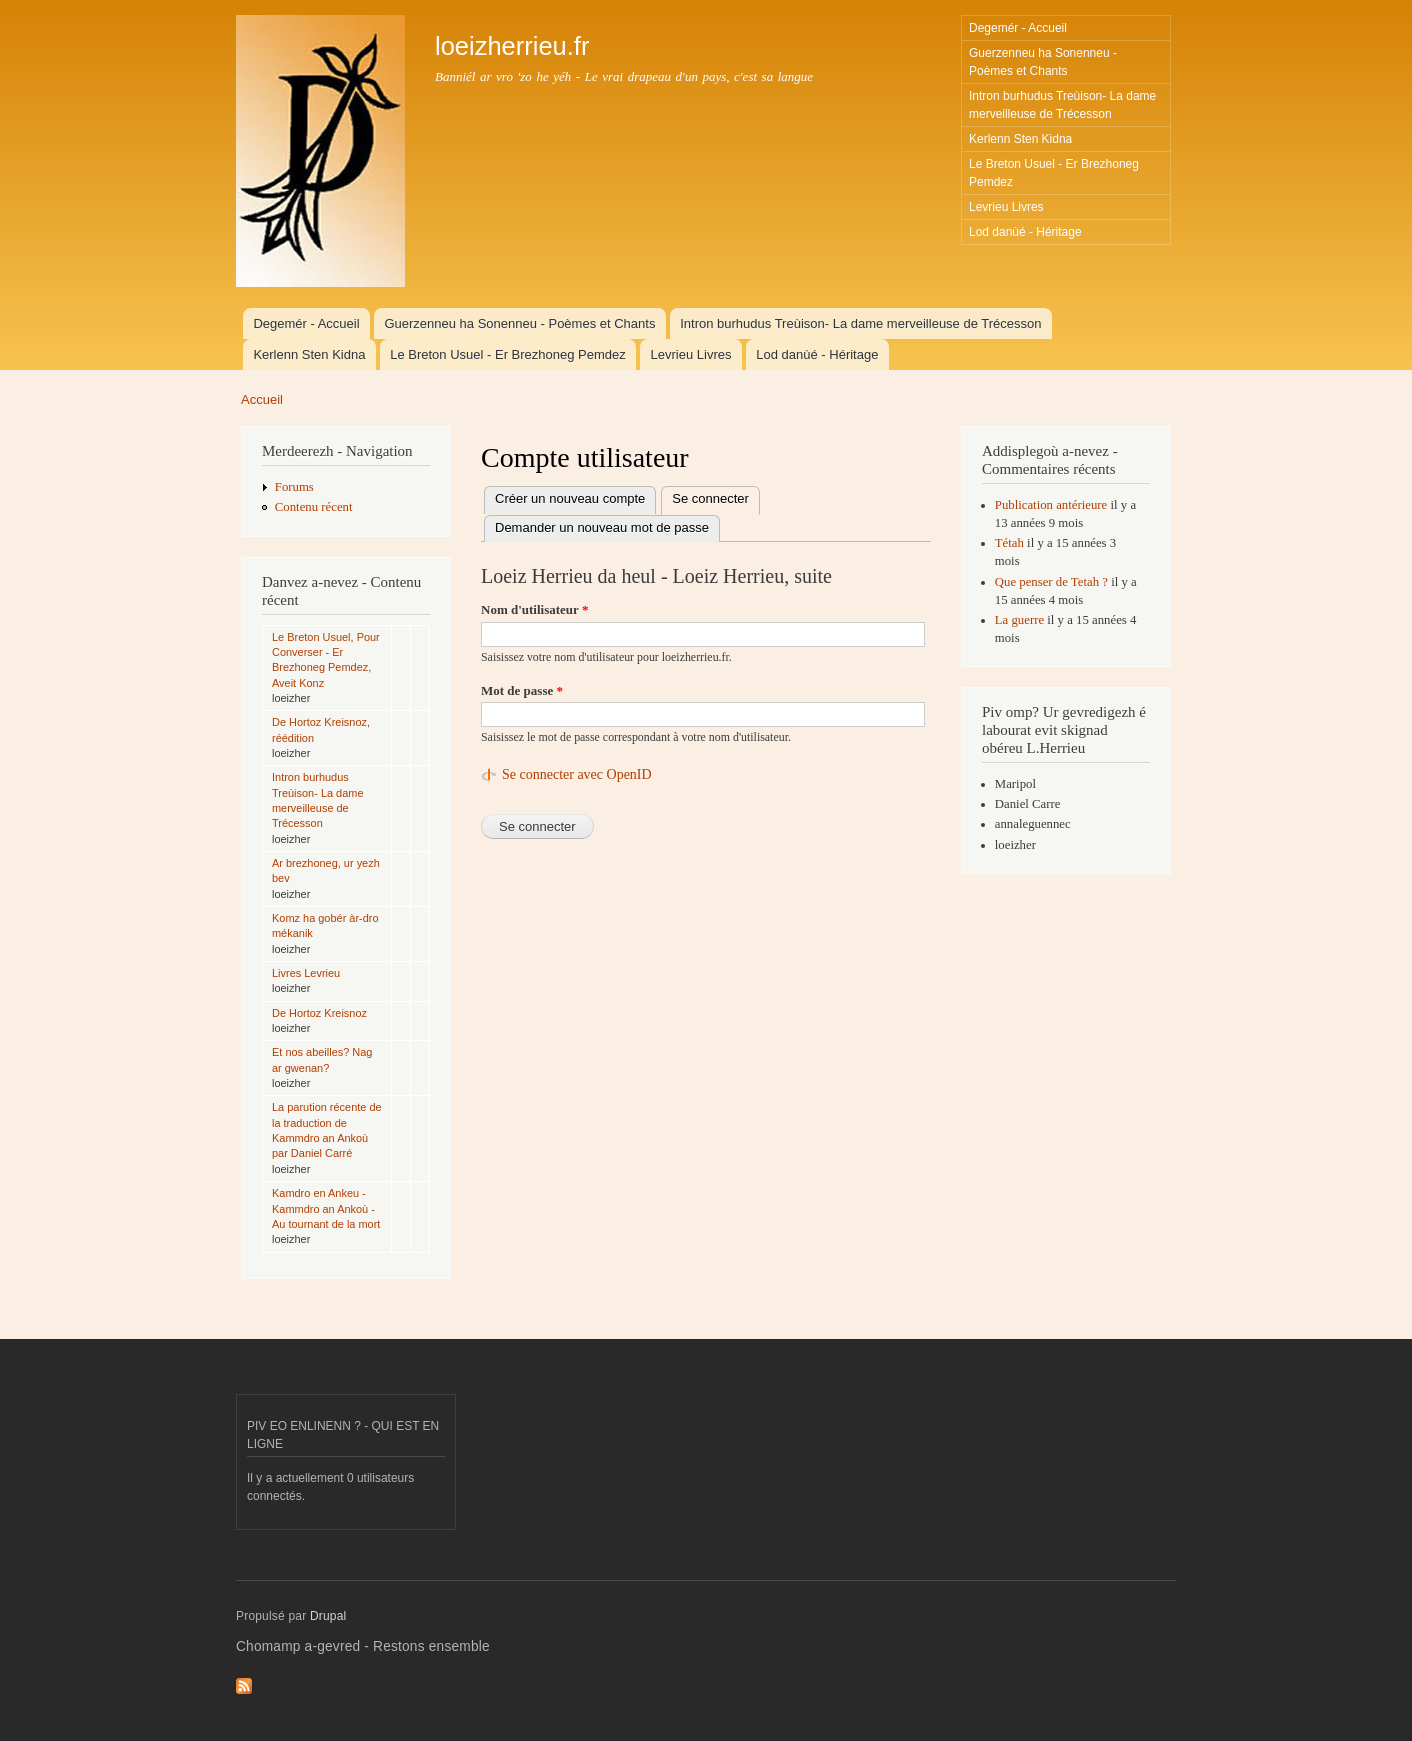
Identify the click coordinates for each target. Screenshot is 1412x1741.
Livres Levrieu (306, 973)
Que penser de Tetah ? (1051, 582)
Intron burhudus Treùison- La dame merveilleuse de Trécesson (1062, 105)
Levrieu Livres (1006, 207)
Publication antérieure (1051, 505)
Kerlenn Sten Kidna (1020, 139)
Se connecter (716, 499)
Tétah (1009, 543)
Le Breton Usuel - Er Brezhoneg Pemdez (1054, 173)
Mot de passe (522, 690)
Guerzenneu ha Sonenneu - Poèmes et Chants (1043, 62)
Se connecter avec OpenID (577, 774)
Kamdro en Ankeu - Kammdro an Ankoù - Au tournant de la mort (326, 1208)
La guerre (1019, 620)
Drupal (328, 1616)
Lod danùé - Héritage (1025, 232)
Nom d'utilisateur (534, 609)
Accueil (262, 399)
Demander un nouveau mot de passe (602, 527)
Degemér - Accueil (1018, 28)
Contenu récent (314, 507)
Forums (294, 487)
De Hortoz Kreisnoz (319, 1013)
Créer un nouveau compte (570, 498)
